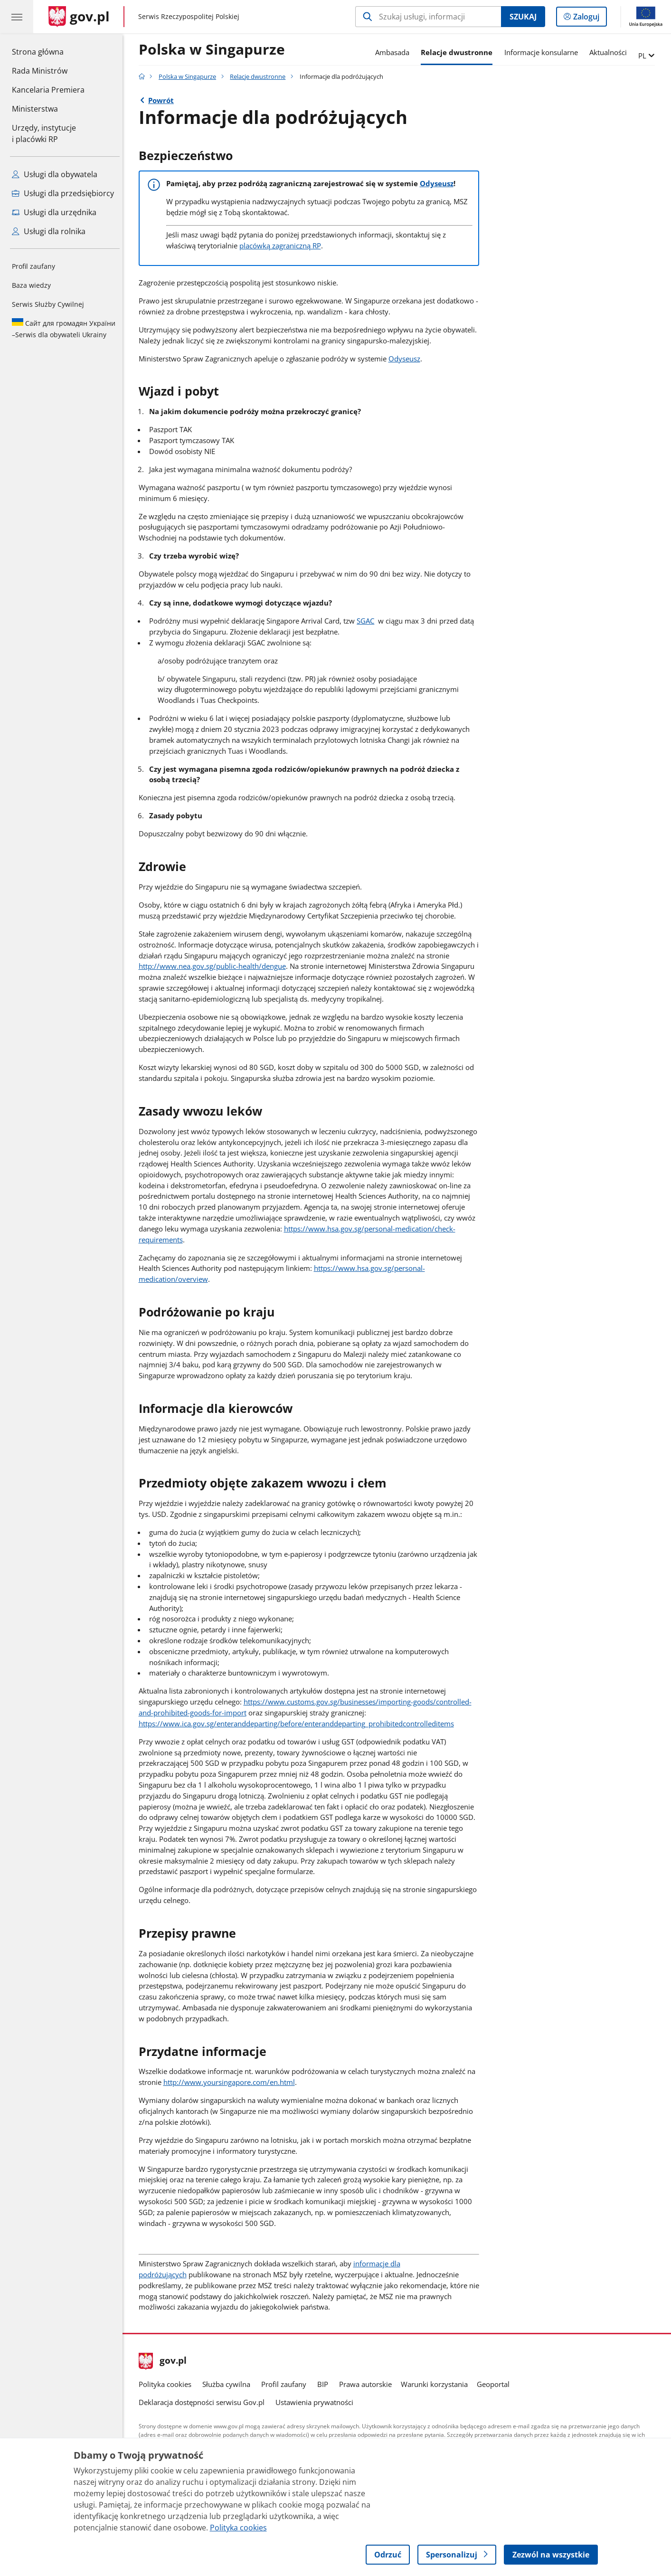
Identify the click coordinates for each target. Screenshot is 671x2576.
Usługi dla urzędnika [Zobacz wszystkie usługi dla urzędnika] (54, 212)
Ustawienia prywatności (317, 2402)
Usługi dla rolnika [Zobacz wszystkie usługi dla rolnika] (48, 231)
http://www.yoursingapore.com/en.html (231, 2082)
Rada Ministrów (39, 71)
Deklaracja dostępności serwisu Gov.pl (204, 2402)
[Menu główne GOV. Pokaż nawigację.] (16, 16)
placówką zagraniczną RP (282, 245)
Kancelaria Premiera (48, 90)
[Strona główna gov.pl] (79, 16)
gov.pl (165, 2361)
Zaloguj (589, 18)
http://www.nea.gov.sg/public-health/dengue (214, 966)
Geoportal (495, 2384)
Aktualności (610, 52)
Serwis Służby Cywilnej (48, 304)
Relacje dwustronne (459, 52)
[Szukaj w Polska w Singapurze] (428, 16)
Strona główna (48, 51)
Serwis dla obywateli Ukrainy (63, 328)
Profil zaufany (33, 266)
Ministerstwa (35, 109)
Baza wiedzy (31, 285)
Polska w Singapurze (214, 49)
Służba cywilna (229, 2384)
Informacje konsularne (543, 52)
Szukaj (523, 16)
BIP (325, 2384)
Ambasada (395, 52)
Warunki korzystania (436, 2384)
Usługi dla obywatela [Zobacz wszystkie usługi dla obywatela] (54, 174)
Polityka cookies (167, 2384)
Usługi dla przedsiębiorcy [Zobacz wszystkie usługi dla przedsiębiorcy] (63, 193)
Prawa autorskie (367, 2384)
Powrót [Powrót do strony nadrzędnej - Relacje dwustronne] (163, 100)
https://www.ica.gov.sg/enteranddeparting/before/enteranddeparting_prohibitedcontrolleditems (298, 1723)
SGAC (368, 620)
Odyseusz (439, 183)
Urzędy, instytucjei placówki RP (44, 133)
